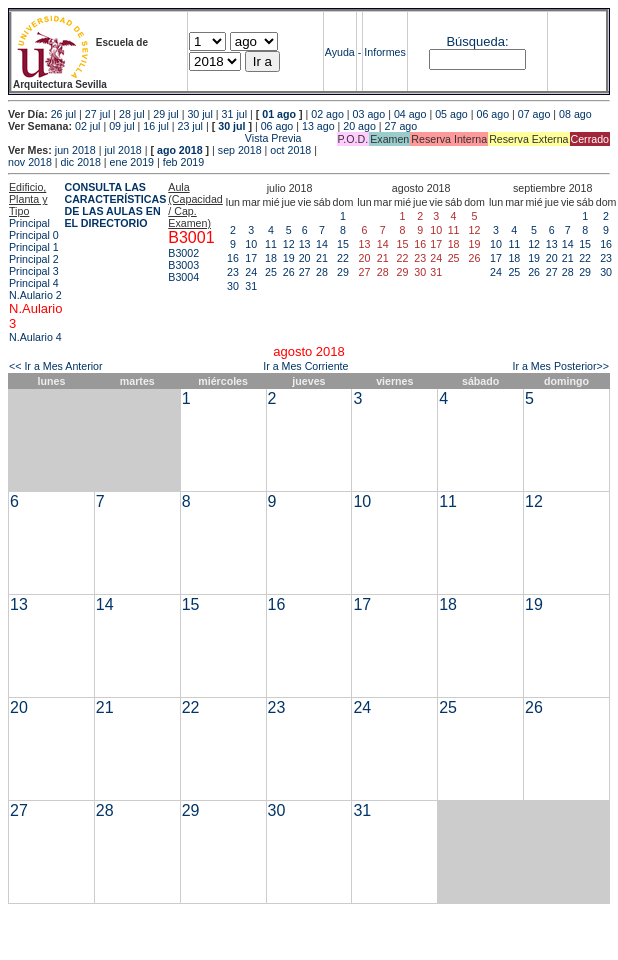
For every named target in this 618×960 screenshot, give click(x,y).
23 (233, 272)
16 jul (155, 126)
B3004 (183, 277)
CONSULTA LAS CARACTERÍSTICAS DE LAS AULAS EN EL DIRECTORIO (115, 205)
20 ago (359, 126)
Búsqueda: (477, 41)
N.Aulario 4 (35, 337)
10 (251, 244)
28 (322, 272)
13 (305, 244)
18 (271, 258)
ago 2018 (180, 150)
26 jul (63, 114)
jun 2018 (75, 150)
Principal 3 (34, 271)
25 (271, 272)
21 (322, 258)
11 (271, 244)
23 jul (190, 126)
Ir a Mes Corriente (305, 366)
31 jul (234, 114)
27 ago (401, 126)
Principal (29, 223)
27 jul (97, 114)
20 (305, 258)
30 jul (199, 114)
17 (251, 258)
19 (289, 258)
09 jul (121, 126)
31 (251, 286)
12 (289, 244)
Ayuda (340, 52)
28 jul (131, 114)
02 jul (87, 126)
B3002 (183, 253)
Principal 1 (34, 247)
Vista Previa (155, 138)
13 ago (318, 126)
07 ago (534, 114)
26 (289, 272)
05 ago (451, 114)
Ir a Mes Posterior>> (560, 366)
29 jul (165, 114)
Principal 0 (34, 235)
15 (343, 244)
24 (251, 272)
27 (305, 272)
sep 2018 (240, 150)
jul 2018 (122, 150)
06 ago (492, 114)
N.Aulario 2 (35, 295)
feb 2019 (183, 162)
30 (233, 286)
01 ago (279, 114)
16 (233, 258)
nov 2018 (30, 162)
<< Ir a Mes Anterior (56, 366)
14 (322, 244)
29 (343, 272)
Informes (384, 52)
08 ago (575, 114)
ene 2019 (132, 162)
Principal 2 (34, 259)
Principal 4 (34, 283)
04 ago (410, 114)
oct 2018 (290, 150)
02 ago (327, 114)
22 (343, 258)
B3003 (183, 265)
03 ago (369, 114)
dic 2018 (81, 162)
